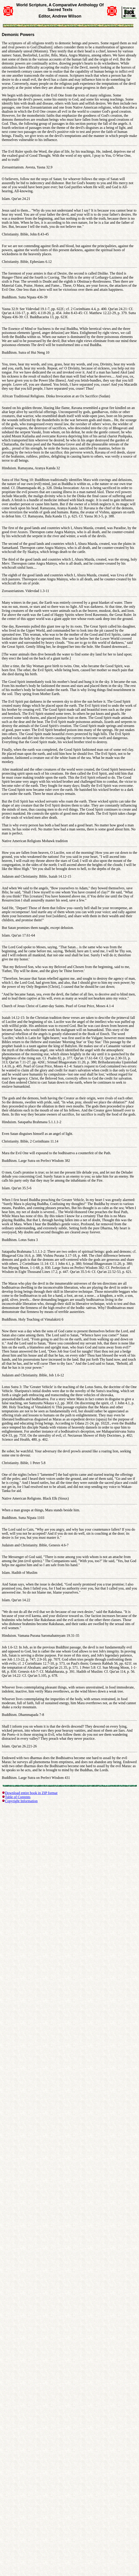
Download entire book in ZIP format (31, 1793)
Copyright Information (21, 1801)
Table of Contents (18, 1797)
